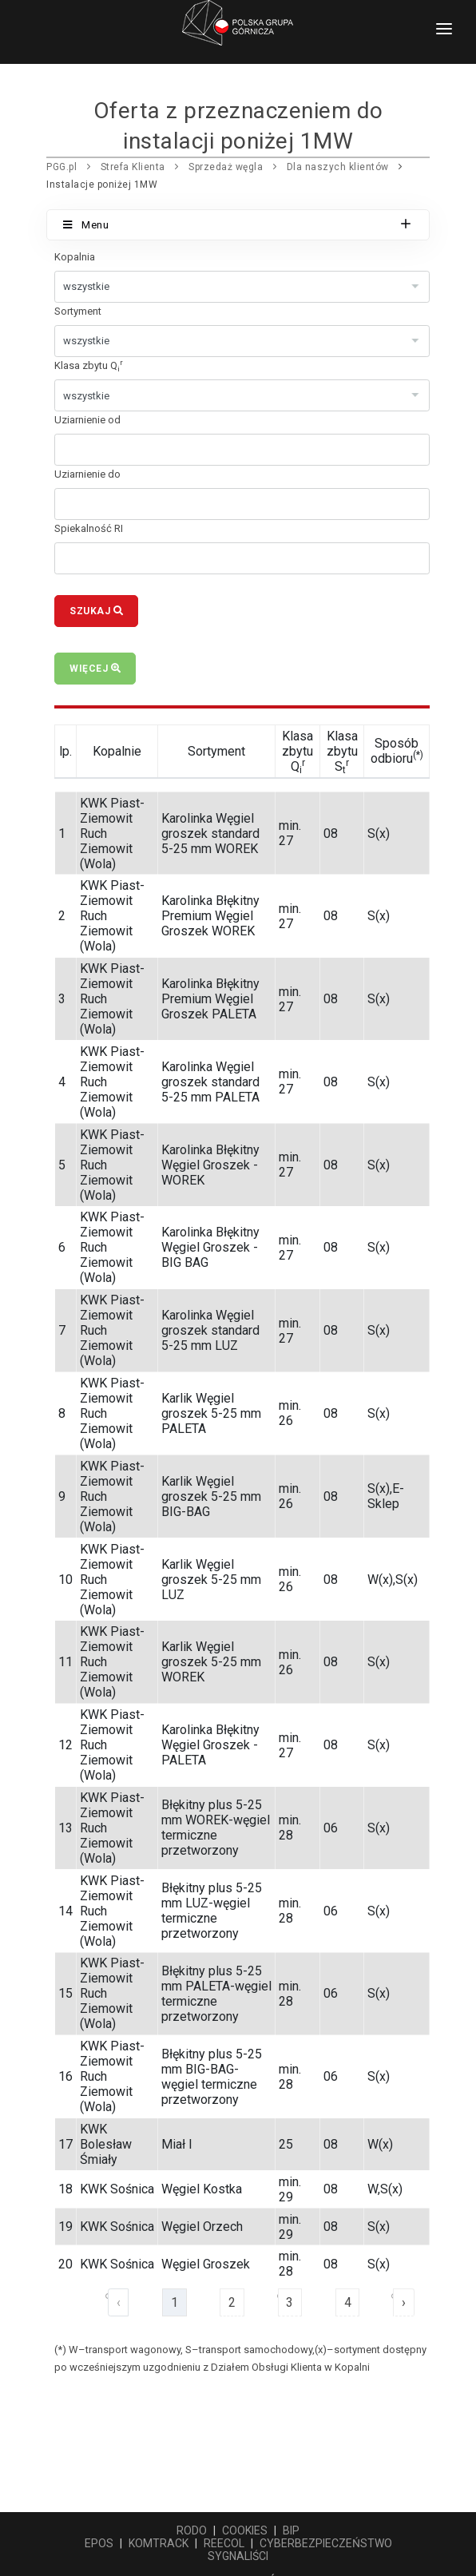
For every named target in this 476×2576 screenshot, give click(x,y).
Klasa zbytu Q (88, 365)
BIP (291, 2530)
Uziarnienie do (87, 474)
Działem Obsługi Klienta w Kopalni (290, 2367)
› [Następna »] (404, 2302)
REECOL (224, 2543)
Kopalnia (74, 257)
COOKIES (245, 2530)
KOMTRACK (158, 2543)
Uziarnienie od (87, 420)
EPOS (99, 2543)
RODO (192, 2530)
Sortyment (77, 311)
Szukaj (96, 611)
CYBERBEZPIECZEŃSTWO (326, 2543)
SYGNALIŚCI (238, 2556)
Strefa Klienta (133, 167)
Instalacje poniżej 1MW (101, 184)
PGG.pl (61, 167)
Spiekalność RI (88, 528)
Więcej (95, 668)
